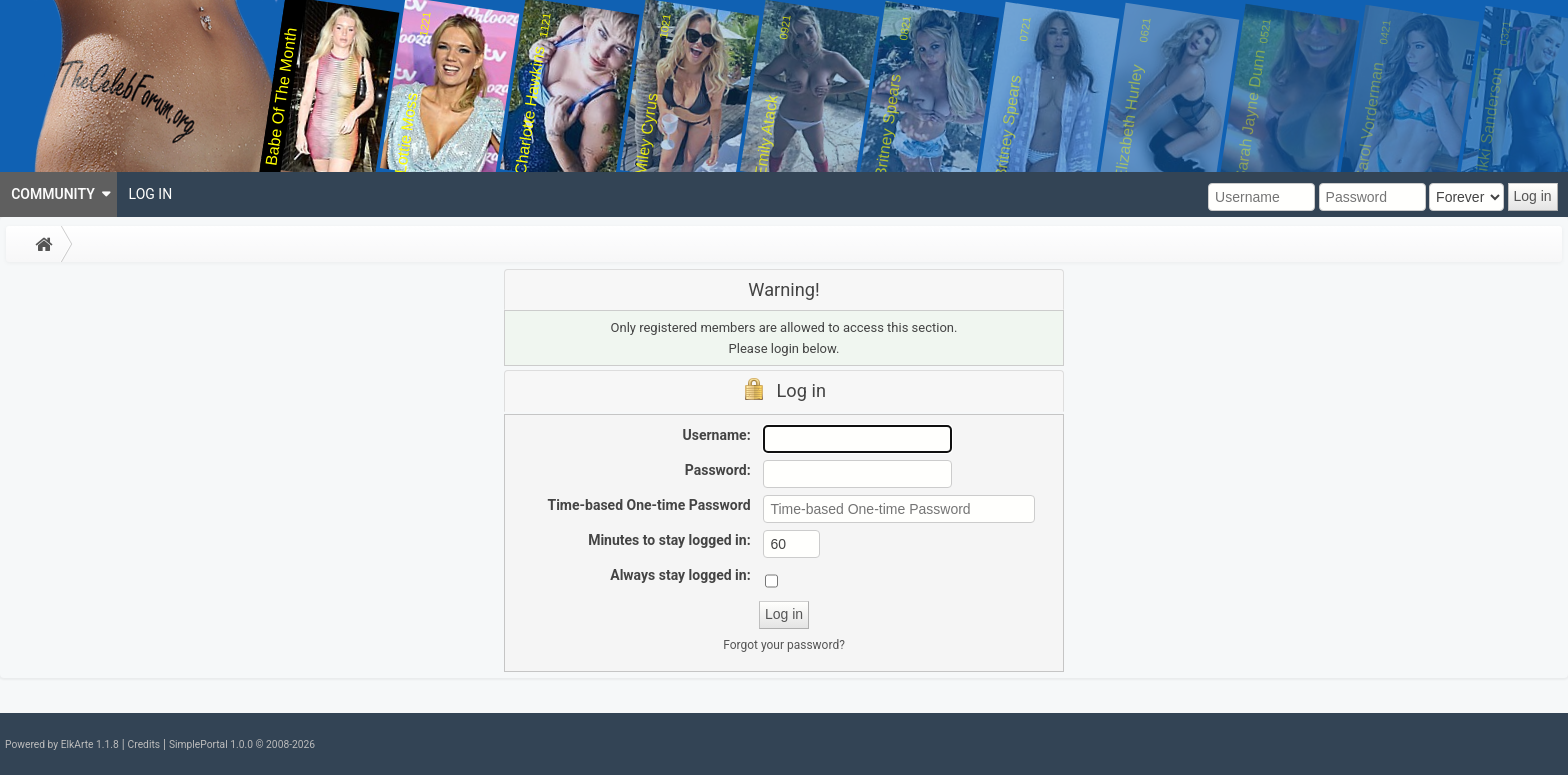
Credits (144, 744)
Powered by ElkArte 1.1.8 (62, 744)
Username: (717, 435)
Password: (718, 470)
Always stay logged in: (680, 575)
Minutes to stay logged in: (669, 540)
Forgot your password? (784, 645)
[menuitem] (58, 194)
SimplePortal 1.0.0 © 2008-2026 (242, 744)
